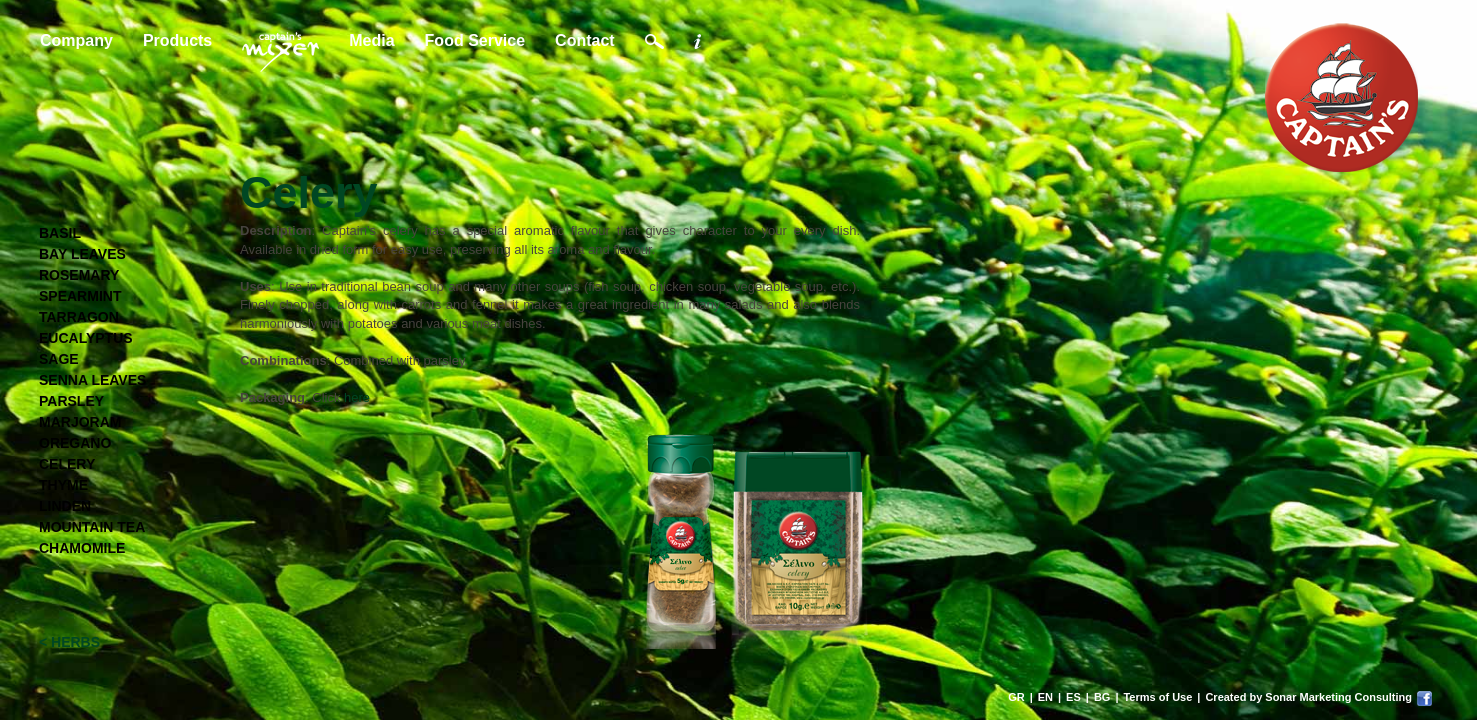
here (357, 397)
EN (1045, 697)
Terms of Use (1157, 697)
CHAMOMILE (82, 548)
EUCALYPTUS (86, 338)
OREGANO (75, 443)
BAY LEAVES (82, 254)
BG (1102, 697)
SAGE (59, 359)
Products (177, 40)
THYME (63, 485)
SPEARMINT (80, 296)
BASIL (60, 233)
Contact (585, 40)
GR (1016, 697)
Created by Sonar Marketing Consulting (1308, 697)
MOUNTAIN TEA (92, 527)
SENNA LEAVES (92, 380)
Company (76, 40)
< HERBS (69, 642)
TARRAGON (79, 317)
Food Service (475, 40)
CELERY (67, 464)
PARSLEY (71, 401)
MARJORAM (80, 422)
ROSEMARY (79, 275)
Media (371, 40)
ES (1073, 697)
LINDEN (65, 506)
